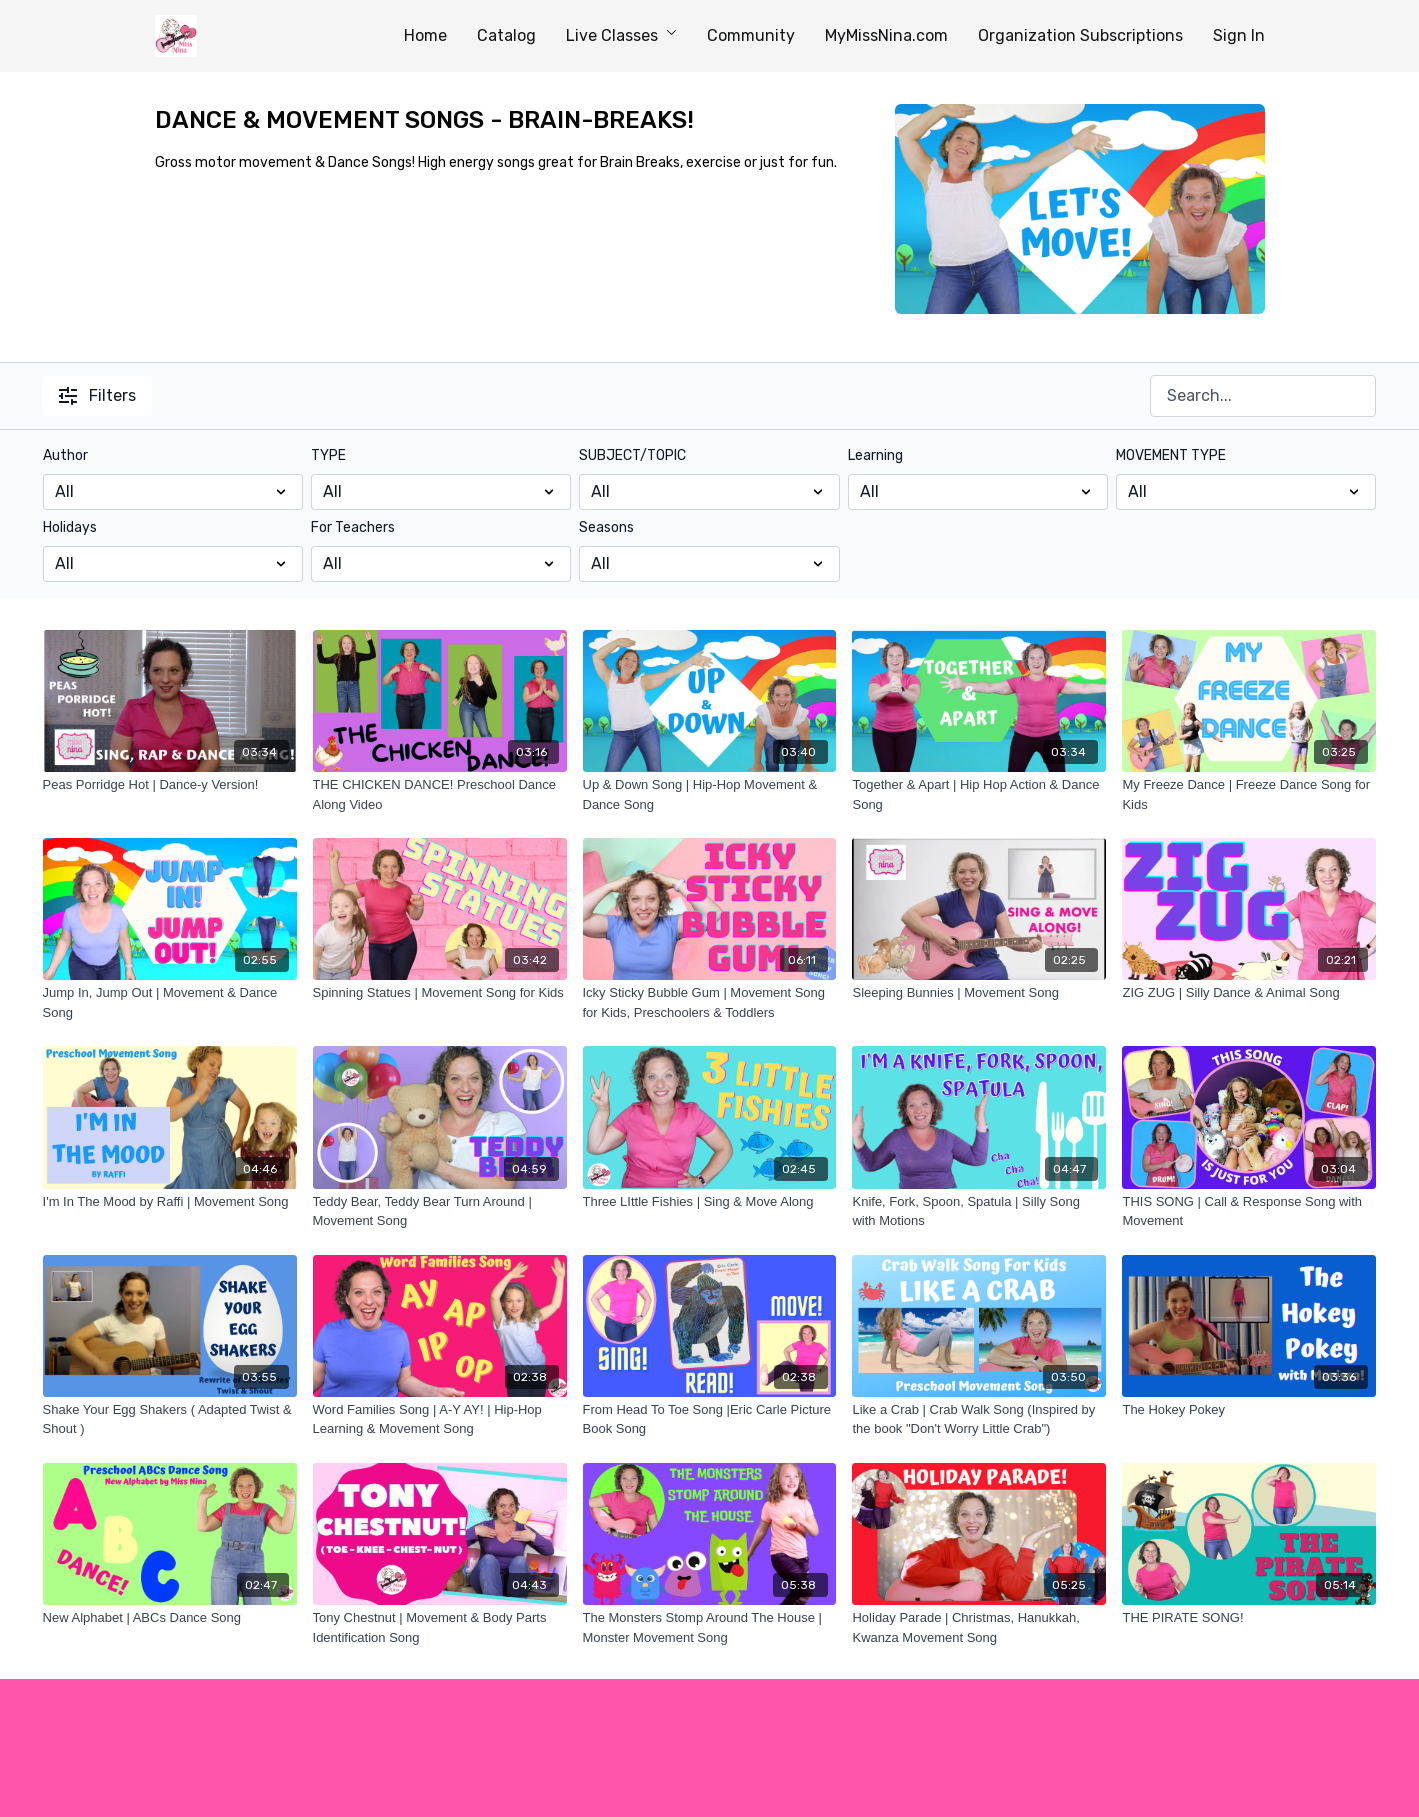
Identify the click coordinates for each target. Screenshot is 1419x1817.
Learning (875, 455)
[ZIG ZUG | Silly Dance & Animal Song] (1249, 993)
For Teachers (353, 527)
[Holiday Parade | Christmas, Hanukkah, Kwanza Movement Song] (979, 1627)
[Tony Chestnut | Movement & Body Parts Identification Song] (440, 1627)
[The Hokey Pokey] (1249, 1410)
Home (425, 35)
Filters (97, 395)
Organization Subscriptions (1080, 35)
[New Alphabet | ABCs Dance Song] (170, 1618)
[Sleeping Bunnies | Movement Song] (979, 993)
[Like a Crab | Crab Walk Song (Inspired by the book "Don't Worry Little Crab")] (979, 1419)
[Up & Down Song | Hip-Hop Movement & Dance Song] (710, 794)
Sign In (1239, 35)
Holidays (70, 527)
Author (65, 455)
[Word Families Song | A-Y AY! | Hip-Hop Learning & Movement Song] (440, 1419)
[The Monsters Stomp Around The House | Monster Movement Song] (710, 1627)
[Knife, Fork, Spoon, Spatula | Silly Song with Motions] (979, 1211)
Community (751, 35)
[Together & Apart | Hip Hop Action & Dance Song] (979, 794)
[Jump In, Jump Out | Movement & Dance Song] (170, 1002)
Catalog (506, 35)
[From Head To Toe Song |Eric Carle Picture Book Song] (710, 1419)
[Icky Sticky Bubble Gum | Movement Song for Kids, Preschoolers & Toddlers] (710, 1002)
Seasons (606, 527)
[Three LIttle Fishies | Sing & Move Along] (710, 1202)
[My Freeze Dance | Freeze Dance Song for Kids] (1249, 794)
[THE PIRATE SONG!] (1249, 1618)
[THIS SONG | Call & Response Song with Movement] (1249, 1211)
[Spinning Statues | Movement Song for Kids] (440, 993)
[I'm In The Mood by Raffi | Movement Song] (170, 1202)
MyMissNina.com (886, 35)
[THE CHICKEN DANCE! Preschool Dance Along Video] (440, 794)
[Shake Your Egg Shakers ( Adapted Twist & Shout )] (170, 1419)
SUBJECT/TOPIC (632, 455)
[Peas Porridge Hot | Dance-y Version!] (170, 785)
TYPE (328, 455)
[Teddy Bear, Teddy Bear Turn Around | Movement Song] (440, 1211)
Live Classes (621, 35)
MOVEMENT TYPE (1171, 455)
